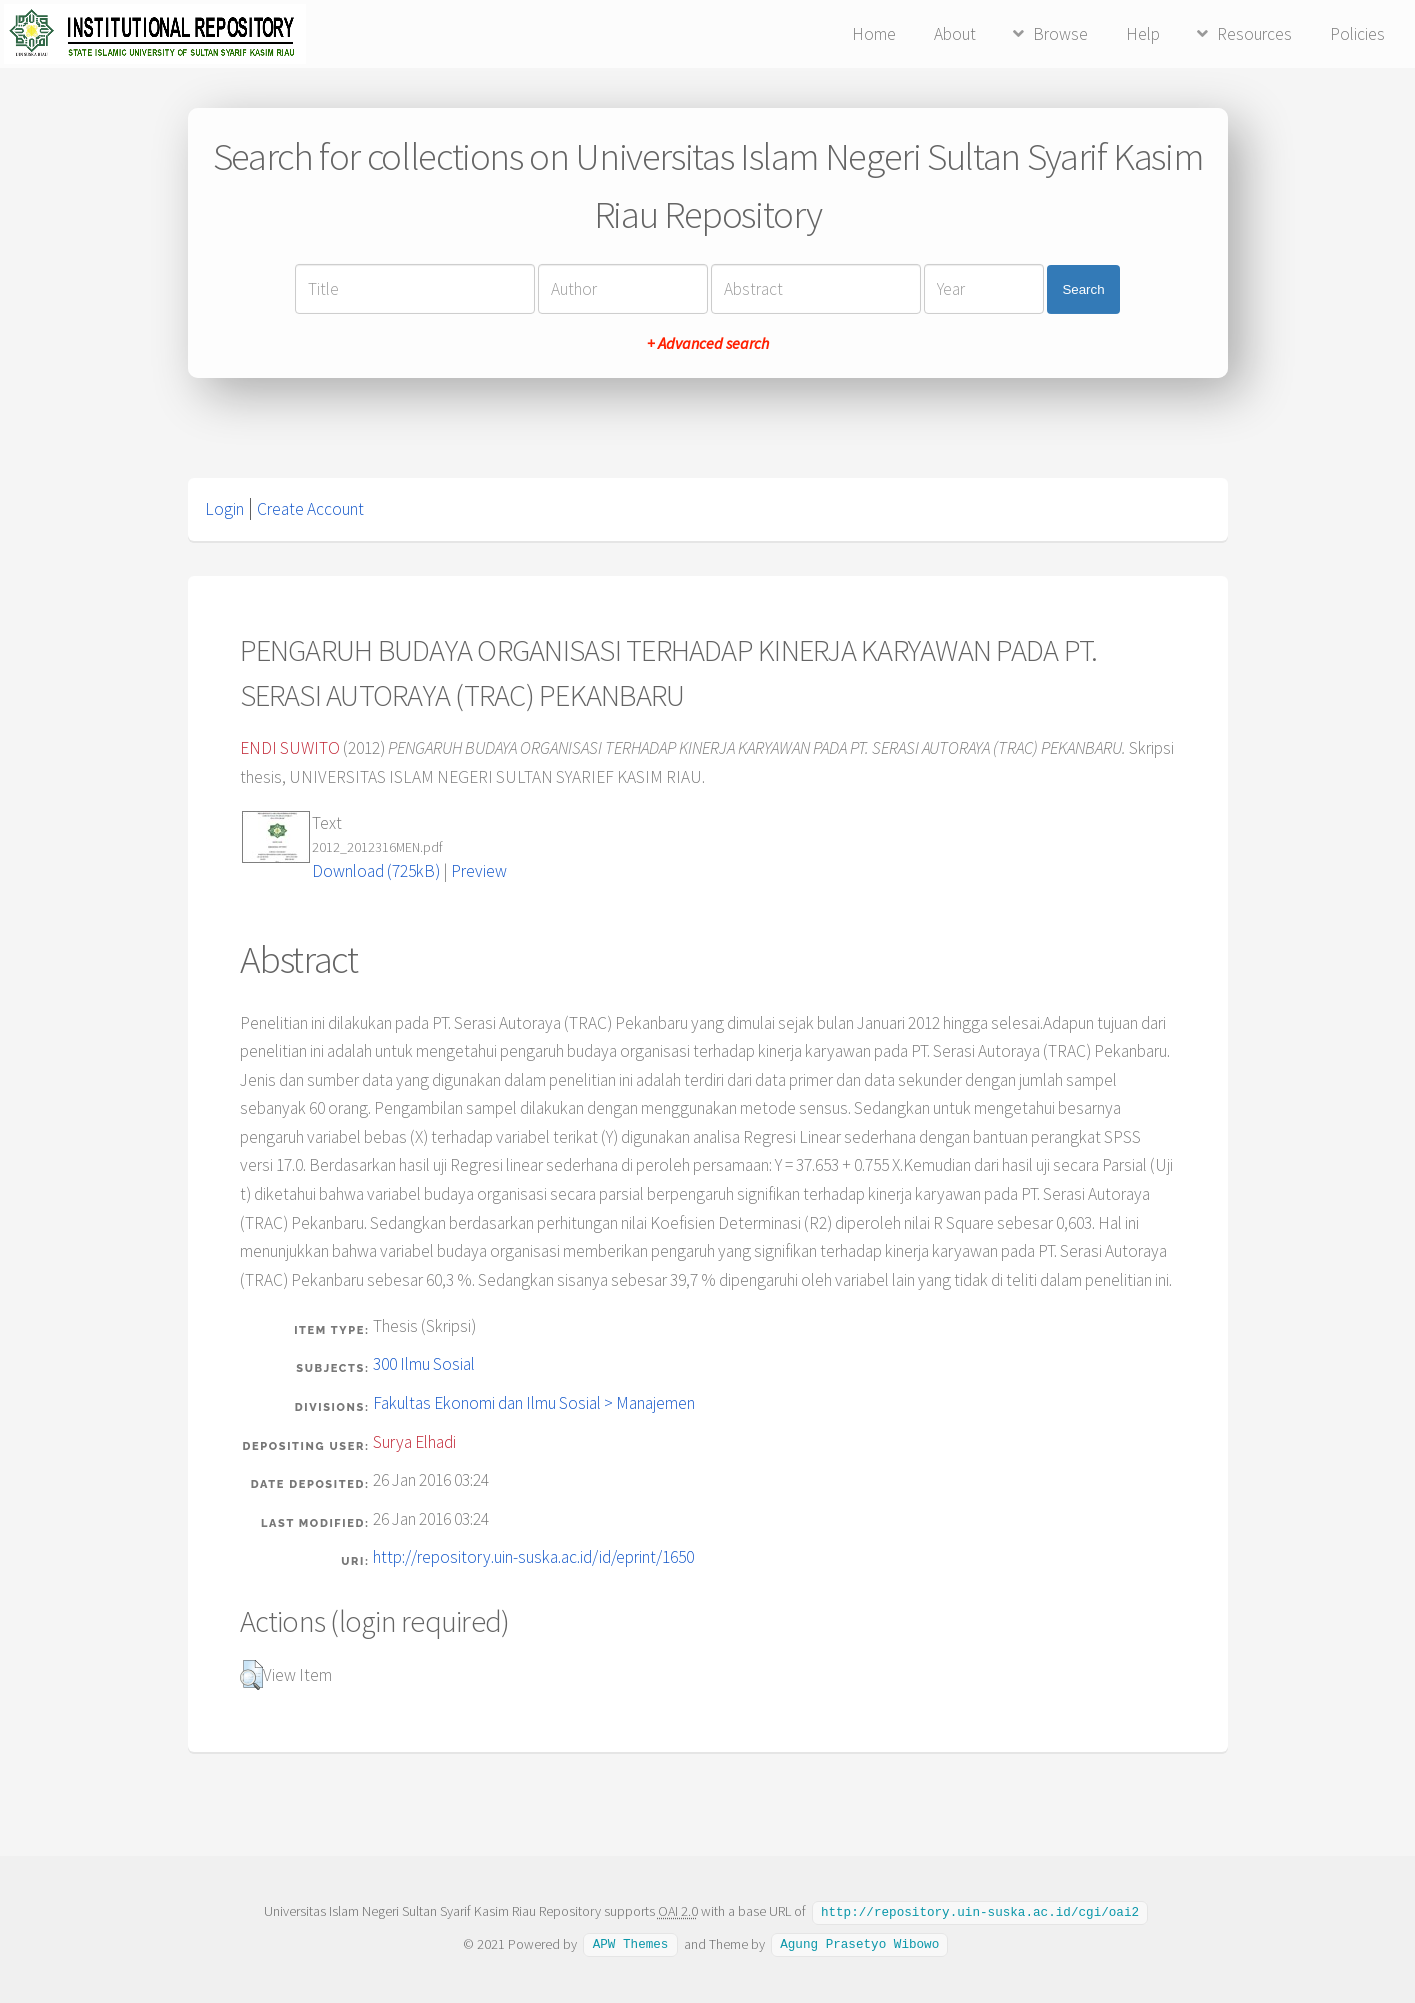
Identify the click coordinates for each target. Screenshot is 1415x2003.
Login (224, 509)
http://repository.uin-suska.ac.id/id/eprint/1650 (533, 1557)
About (955, 34)
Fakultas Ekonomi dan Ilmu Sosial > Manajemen (534, 1403)
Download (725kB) (376, 871)
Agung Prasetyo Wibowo (859, 1943)
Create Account (310, 509)
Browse (1060, 34)
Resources (1254, 34)
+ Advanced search (708, 343)
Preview (479, 871)
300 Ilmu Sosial (424, 1364)
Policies (1357, 34)
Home (874, 34)
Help (1143, 34)
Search (1083, 289)
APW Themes (631, 1943)
